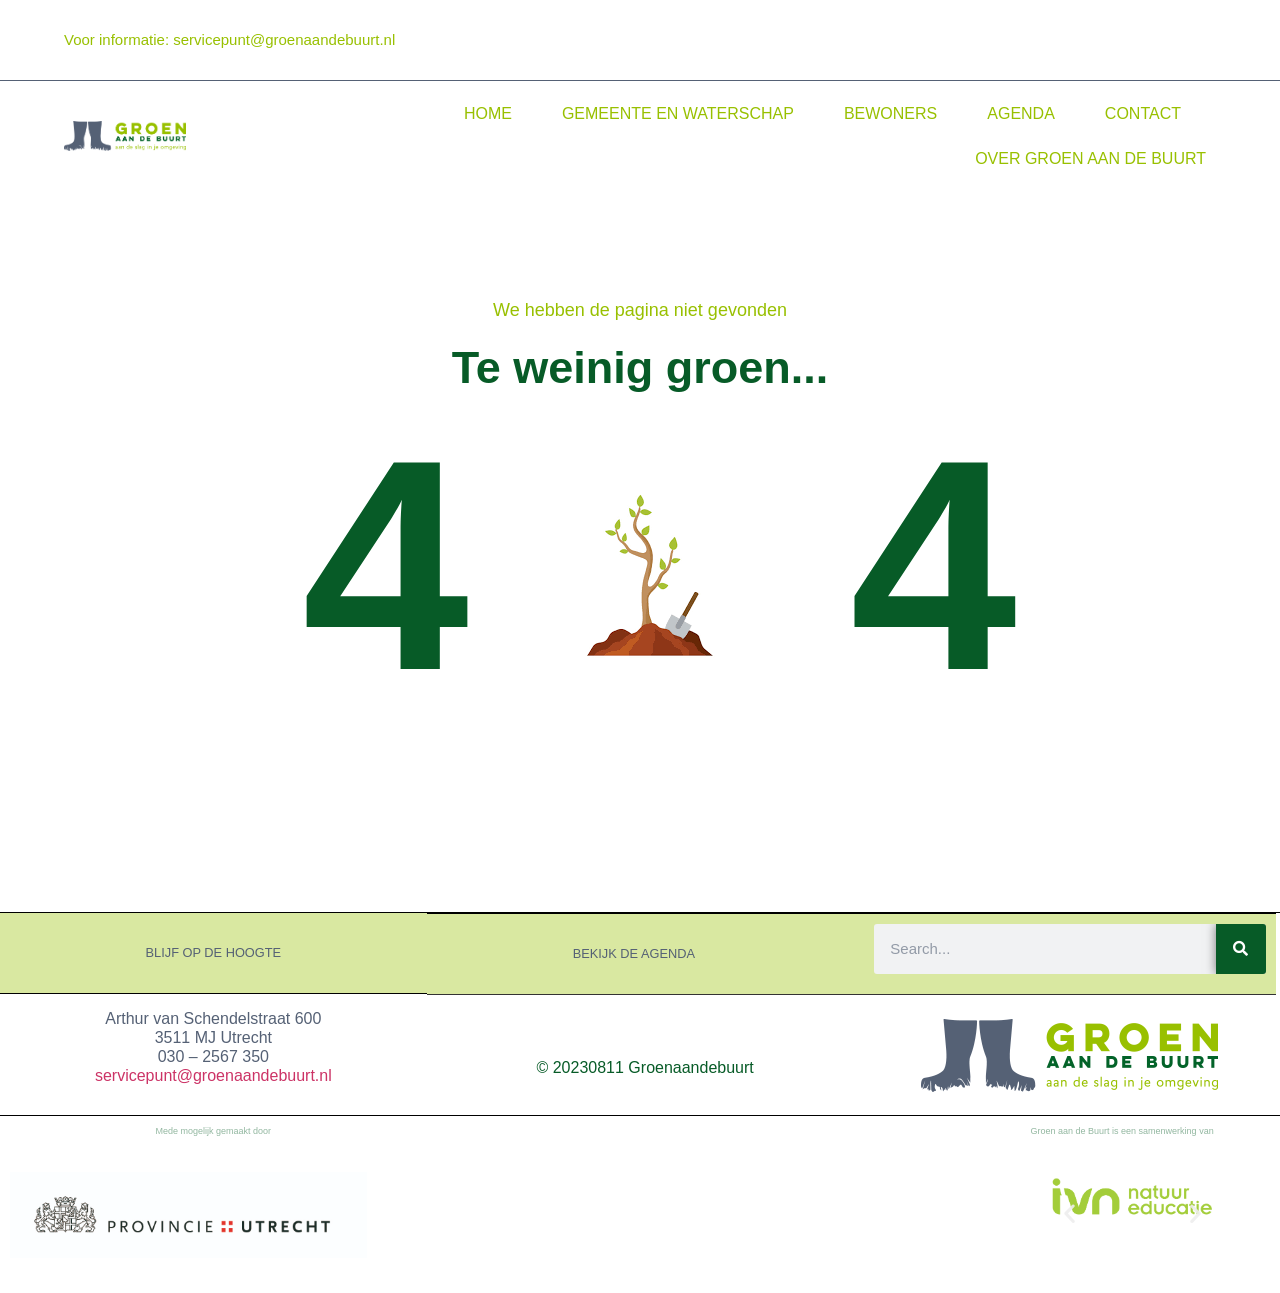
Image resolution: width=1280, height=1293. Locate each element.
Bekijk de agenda (634, 952)
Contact (1143, 113)
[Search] (1241, 948)
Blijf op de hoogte (214, 952)
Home (488, 113)
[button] (1069, 1212)
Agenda (1021, 113)
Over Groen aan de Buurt (1090, 158)
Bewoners (890, 113)
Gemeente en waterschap (678, 113)
